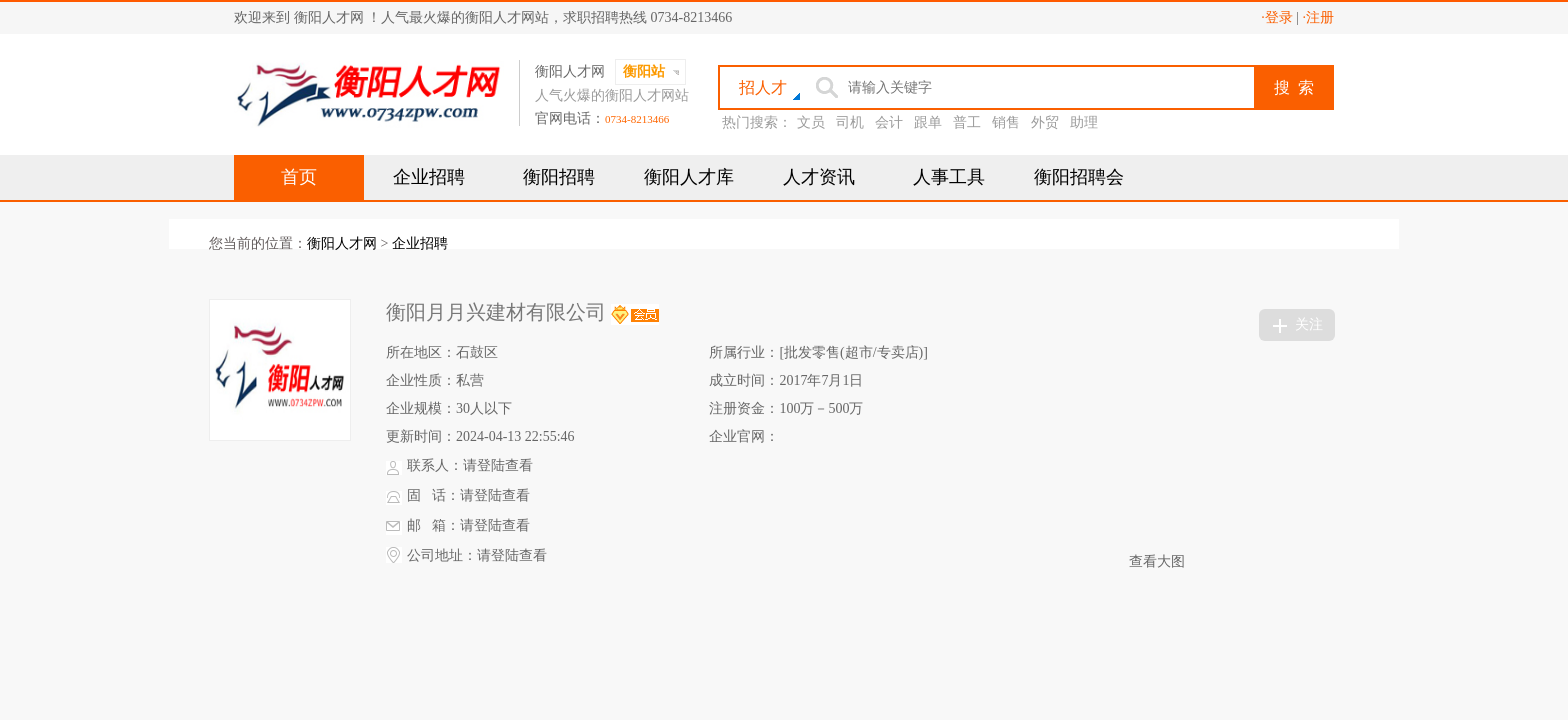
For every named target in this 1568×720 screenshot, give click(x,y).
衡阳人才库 (689, 177)
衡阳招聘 (559, 177)
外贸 (1045, 122)
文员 (811, 122)
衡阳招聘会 (1079, 177)
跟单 (928, 122)
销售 (1006, 122)
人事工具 (949, 177)
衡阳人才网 (342, 243)
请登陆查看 (498, 465)
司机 (850, 122)
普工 (967, 122)
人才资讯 (819, 177)
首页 (299, 177)
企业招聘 (429, 177)
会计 (889, 122)
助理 (1084, 122)
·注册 (1319, 17)
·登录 (1277, 17)
